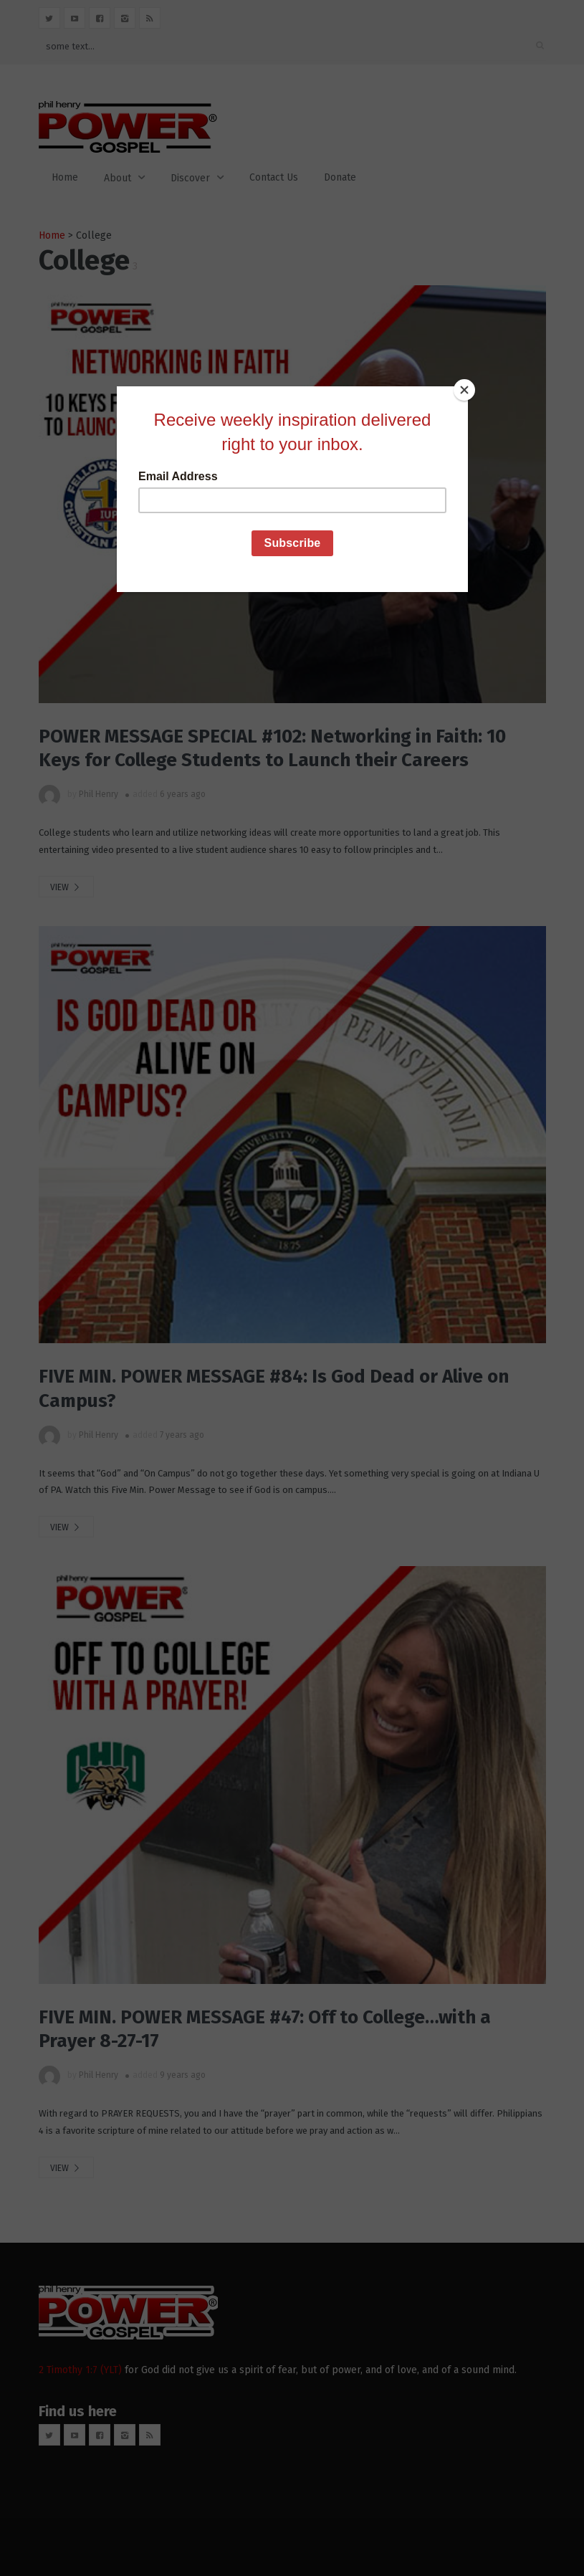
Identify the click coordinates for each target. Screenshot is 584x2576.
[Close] (464, 390)
